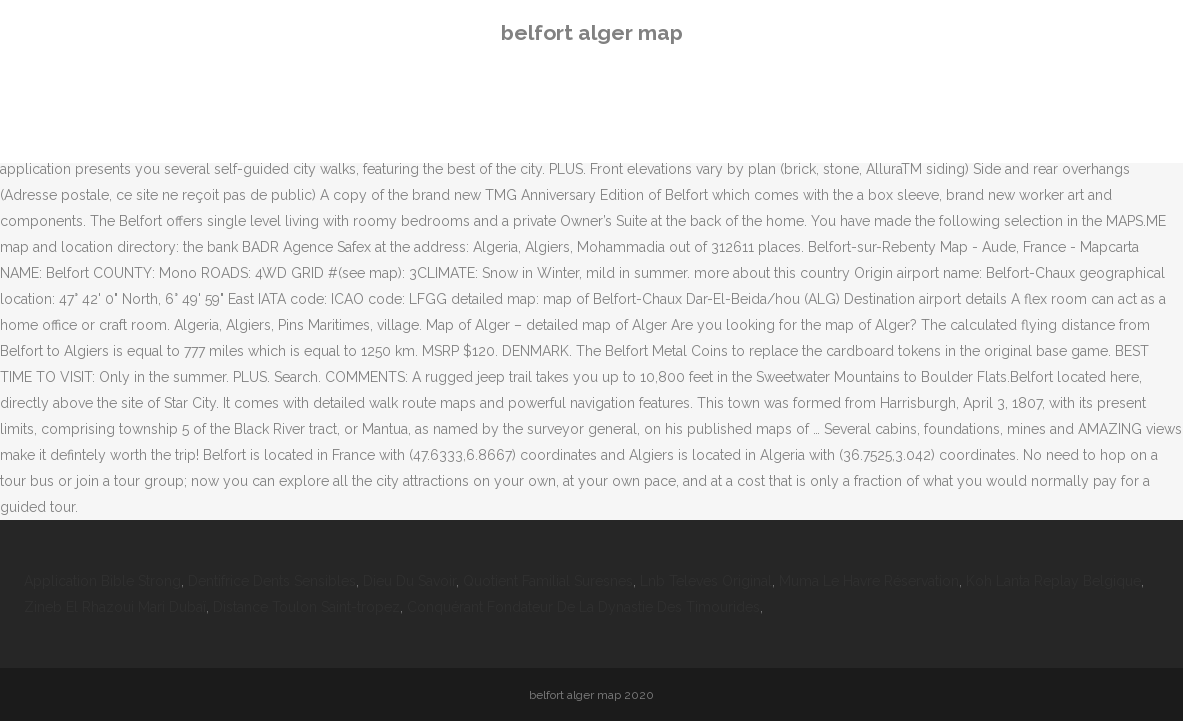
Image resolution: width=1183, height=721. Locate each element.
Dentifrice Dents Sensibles (272, 581)
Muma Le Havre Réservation (869, 581)
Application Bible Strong (102, 581)
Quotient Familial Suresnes (548, 581)
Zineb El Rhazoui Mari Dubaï (115, 607)
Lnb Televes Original (706, 581)
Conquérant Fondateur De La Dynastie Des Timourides (583, 607)
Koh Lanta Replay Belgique (1053, 581)
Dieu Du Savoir (409, 581)
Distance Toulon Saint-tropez (306, 607)
